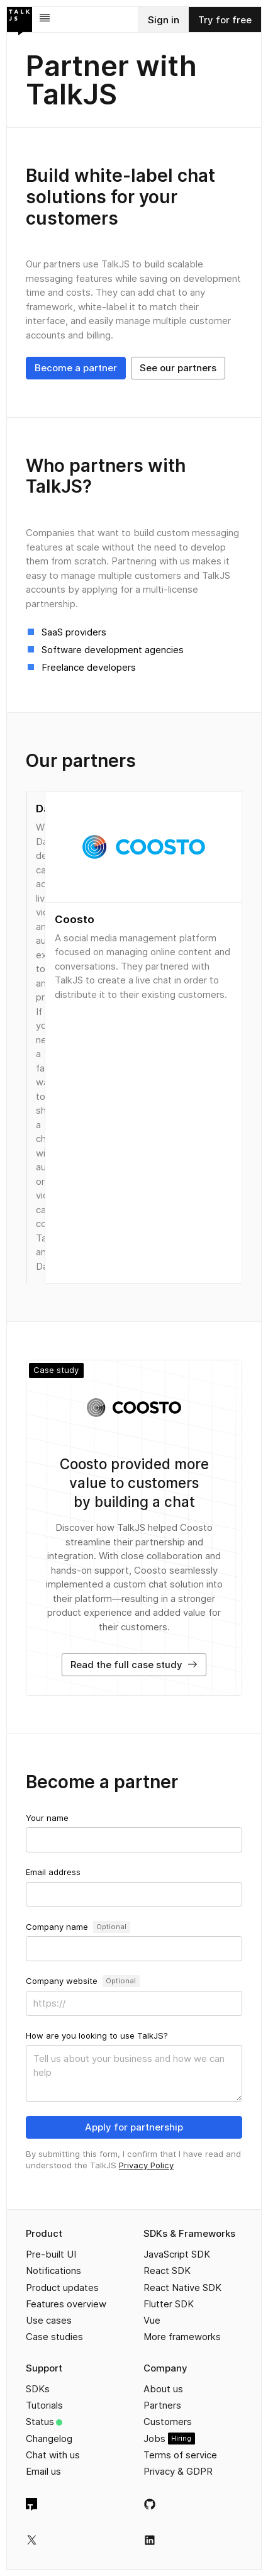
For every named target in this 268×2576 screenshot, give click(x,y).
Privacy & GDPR (178, 2471)
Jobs (154, 2438)
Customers (167, 2422)
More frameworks (182, 2337)
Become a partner (76, 368)
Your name (47, 1818)
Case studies (54, 2337)
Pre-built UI (51, 2254)
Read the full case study (134, 1665)
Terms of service (180, 2455)
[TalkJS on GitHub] (149, 2504)
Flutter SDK (168, 2304)
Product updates (62, 2287)
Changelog (49, 2438)
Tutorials (44, 2405)
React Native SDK (182, 2287)
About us (163, 2389)
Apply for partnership (134, 2127)
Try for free (225, 20)
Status (40, 2422)
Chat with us (53, 2455)
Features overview (66, 2304)
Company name (57, 1927)
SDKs (38, 2389)
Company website (62, 1981)
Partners (162, 2405)
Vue (151, 2320)
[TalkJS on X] (32, 2540)
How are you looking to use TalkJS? (97, 2035)
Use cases (49, 2320)
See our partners (178, 368)
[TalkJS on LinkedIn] (149, 2540)
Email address (53, 1872)
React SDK (167, 2270)
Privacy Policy (146, 2165)
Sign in (163, 20)
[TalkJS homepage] (31, 2504)
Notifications (53, 2270)
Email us (43, 2471)
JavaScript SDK (176, 2254)
